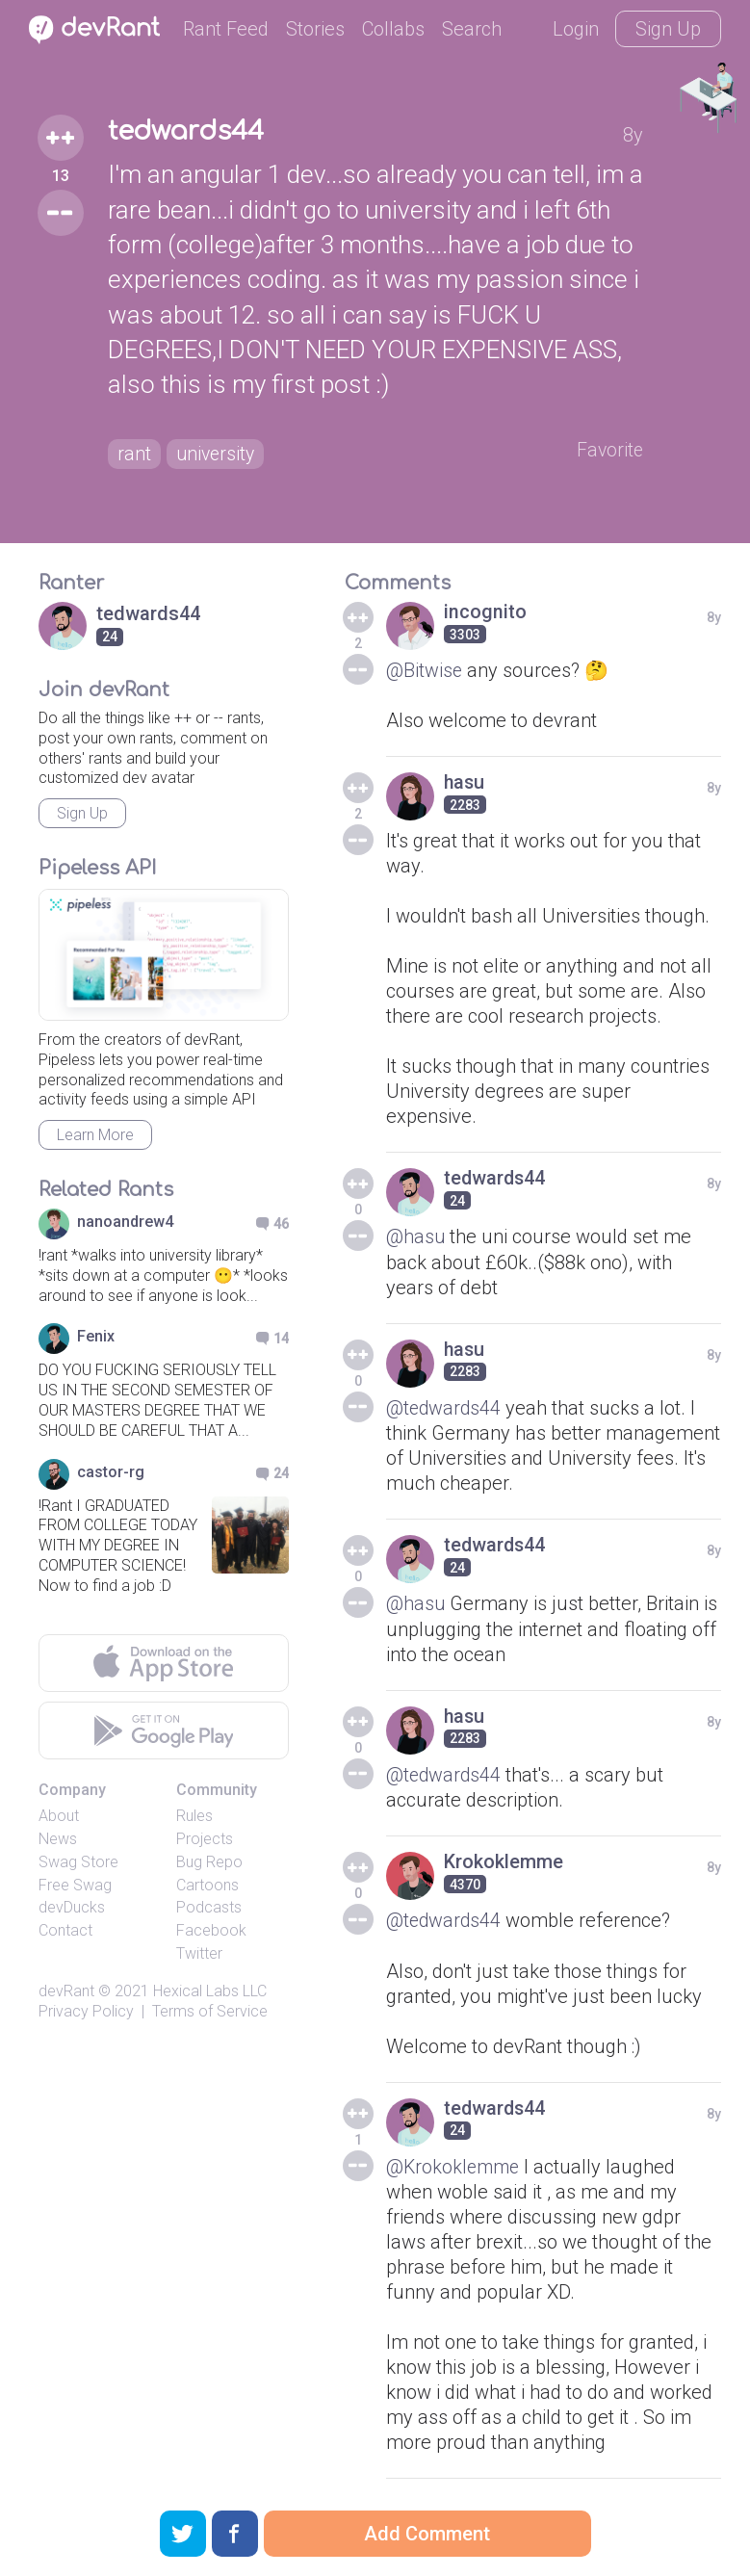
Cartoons (207, 1885)
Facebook (211, 1930)
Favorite (612, 450)
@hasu (416, 1236)
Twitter (199, 1953)
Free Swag (75, 1885)
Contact (65, 1930)
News (58, 1839)
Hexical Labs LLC (210, 1991)
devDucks (72, 1907)
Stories (315, 28)
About (59, 1816)
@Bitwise (424, 670)
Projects (204, 1839)
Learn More (95, 1135)
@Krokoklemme (455, 2163)
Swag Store (78, 1862)
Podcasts (209, 1907)
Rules (194, 1816)
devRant (66, 1991)
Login (576, 28)
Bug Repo (209, 1862)
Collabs (393, 28)
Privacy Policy (86, 2011)
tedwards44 (186, 131)
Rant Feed (226, 28)
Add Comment (427, 2533)
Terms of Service (210, 2011)
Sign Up (668, 28)
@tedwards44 (445, 1406)
